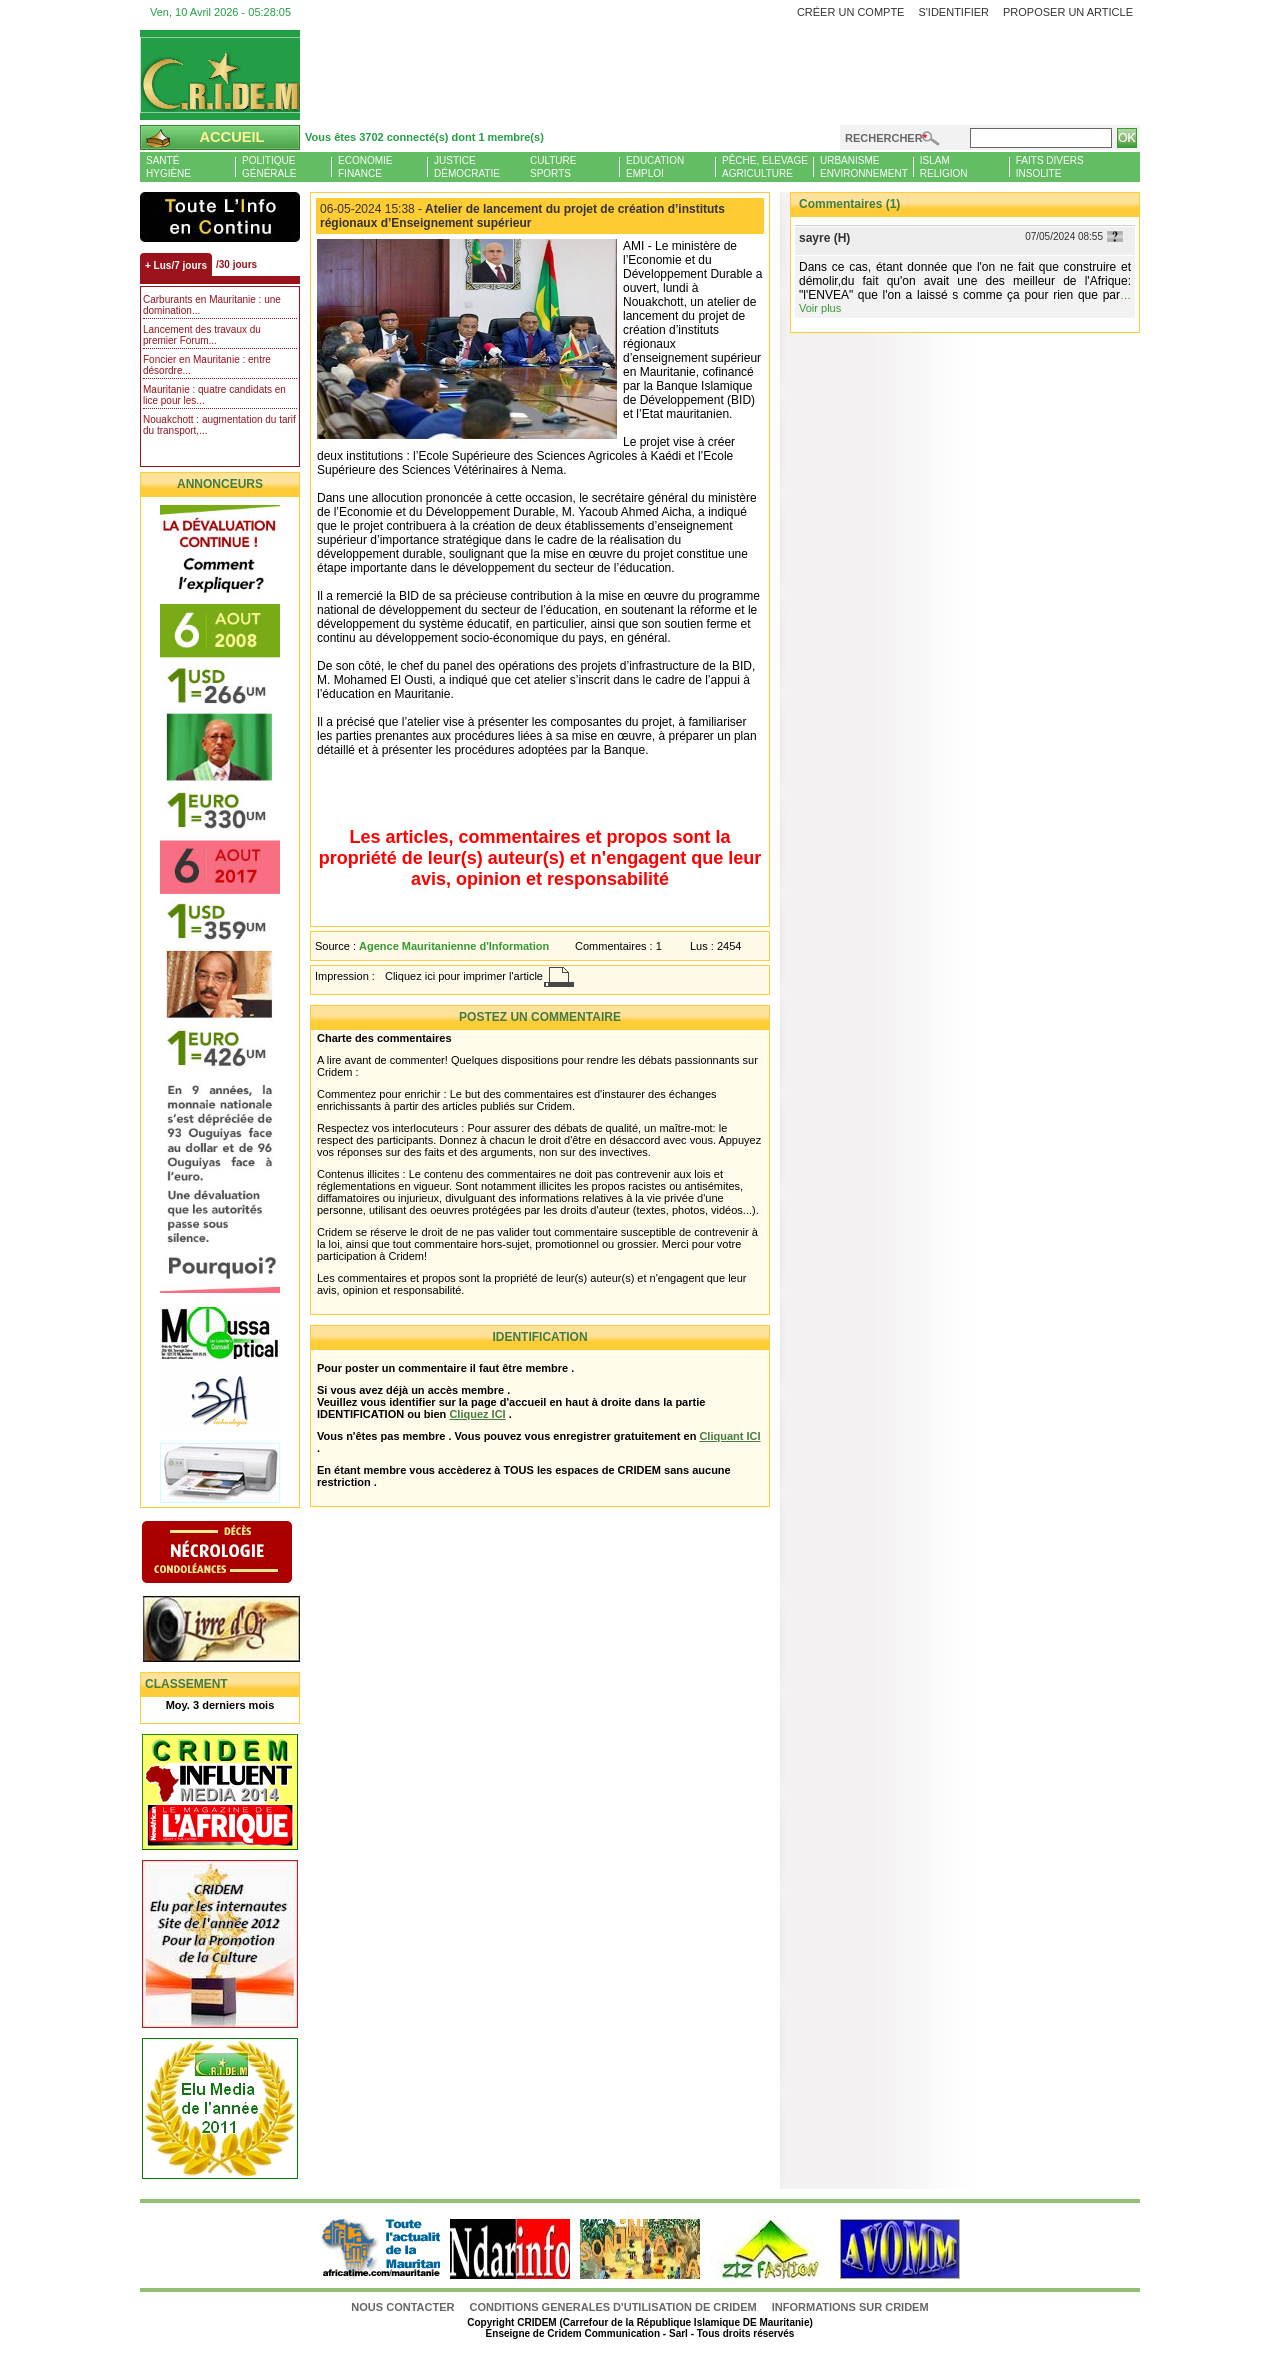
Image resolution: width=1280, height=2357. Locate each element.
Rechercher (884, 138)
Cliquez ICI (477, 1414)
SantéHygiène (168, 167)
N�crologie (237, 1554)
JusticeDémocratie (467, 167)
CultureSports (553, 167)
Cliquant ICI (729, 1436)
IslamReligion (944, 167)
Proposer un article (1068, 12)
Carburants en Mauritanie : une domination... (212, 305)
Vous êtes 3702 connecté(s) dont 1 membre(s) (424, 137)
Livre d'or (237, 1631)
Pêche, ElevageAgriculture (765, 167)
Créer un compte (851, 12)
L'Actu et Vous (220, 217)
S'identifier (953, 12)
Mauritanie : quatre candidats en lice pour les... (214, 395)
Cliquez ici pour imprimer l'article (464, 976)
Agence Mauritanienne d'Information (454, 946)
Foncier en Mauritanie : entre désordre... (207, 365)
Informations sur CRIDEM (850, 2307)
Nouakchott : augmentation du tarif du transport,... (219, 425)
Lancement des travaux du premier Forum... (202, 335)
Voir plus (820, 308)
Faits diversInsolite (1050, 167)
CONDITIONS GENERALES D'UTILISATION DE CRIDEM (613, 2307)
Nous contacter (404, 2307)
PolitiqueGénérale (269, 167)
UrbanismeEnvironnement (864, 167)
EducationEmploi (655, 167)
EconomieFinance (365, 167)
